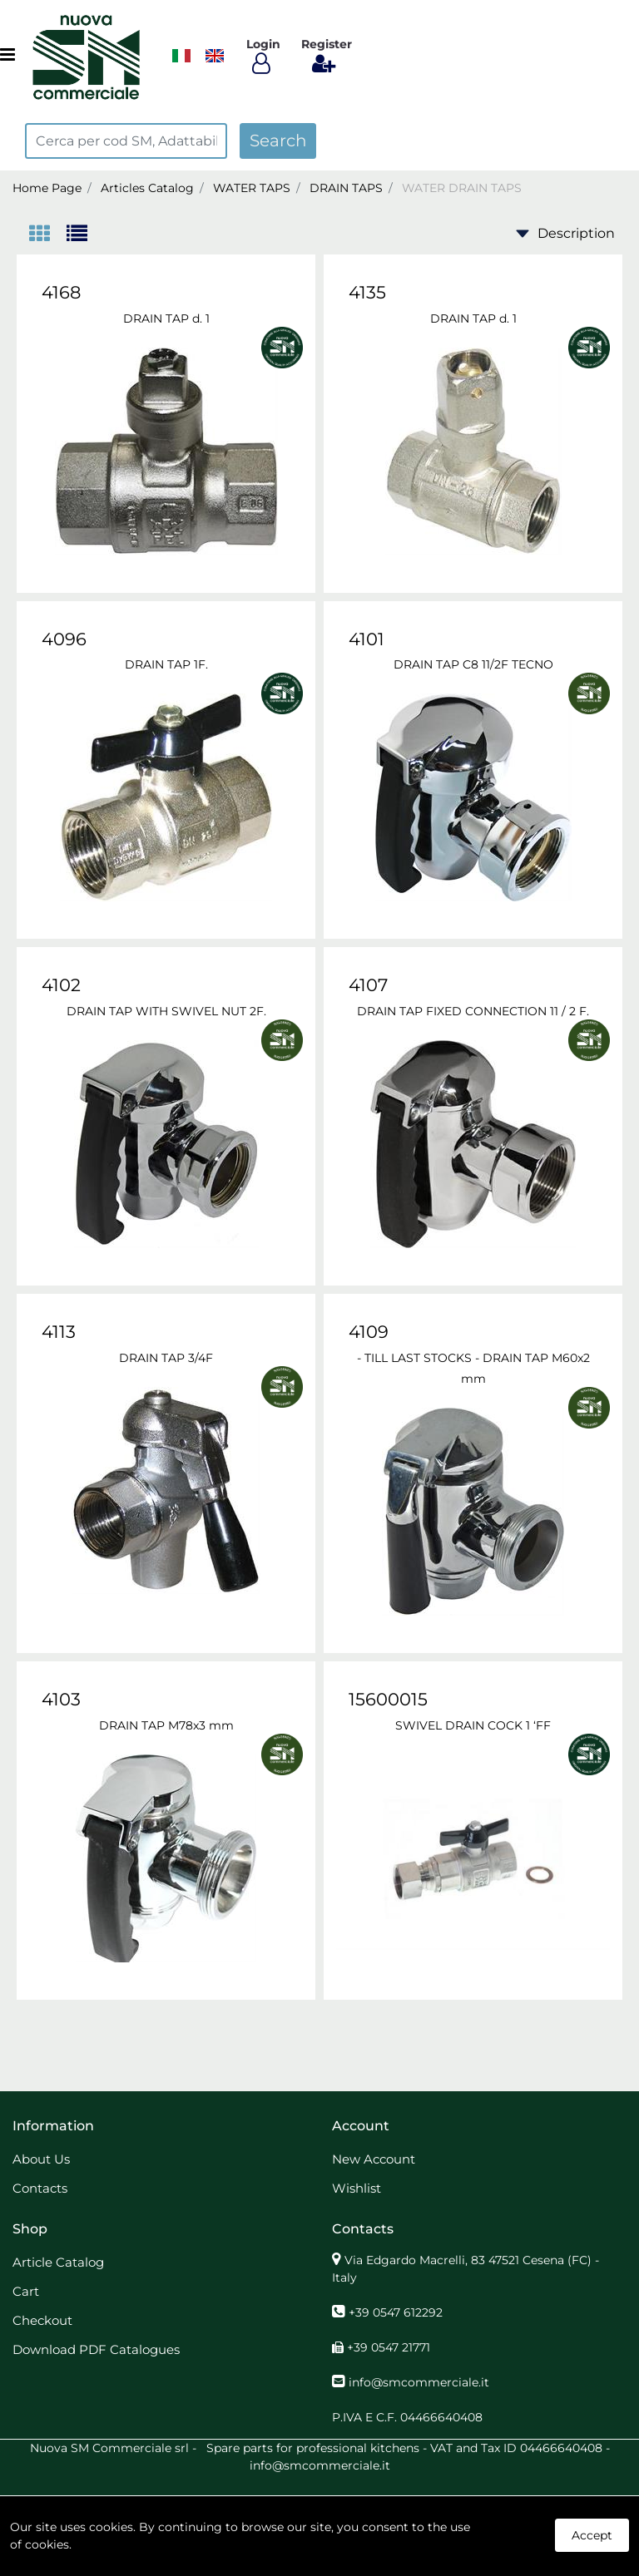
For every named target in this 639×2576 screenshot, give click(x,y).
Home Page (47, 187)
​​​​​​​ (181, 56)
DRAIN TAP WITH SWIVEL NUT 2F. (166, 1011)
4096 (64, 639)
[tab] (48, 235)
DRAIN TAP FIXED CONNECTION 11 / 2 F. (473, 1011)
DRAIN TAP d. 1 (166, 318)
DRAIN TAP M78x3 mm (166, 1725)
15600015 (388, 1699)
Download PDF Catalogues (96, 2349)
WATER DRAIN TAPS (462, 187)
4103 (61, 1699)
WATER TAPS (251, 187)
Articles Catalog (147, 187)
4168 (61, 292)
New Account (373, 2159)
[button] (278, 141)
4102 (61, 985)
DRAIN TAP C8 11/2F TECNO (473, 664)
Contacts (39, 2188)
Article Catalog (58, 2262)
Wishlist (356, 2188)
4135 (367, 292)
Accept (592, 2535)
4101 (366, 639)
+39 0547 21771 (388, 2347)
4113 (59, 1331)
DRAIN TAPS (346, 187)
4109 (369, 1331)
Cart (25, 2291)
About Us (41, 2159)
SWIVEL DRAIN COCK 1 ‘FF (473, 1725)
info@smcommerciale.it (419, 2382)
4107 (368, 985)
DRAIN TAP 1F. (166, 664)
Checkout (42, 2320)
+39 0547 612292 (396, 2312)
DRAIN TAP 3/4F (166, 1357)
